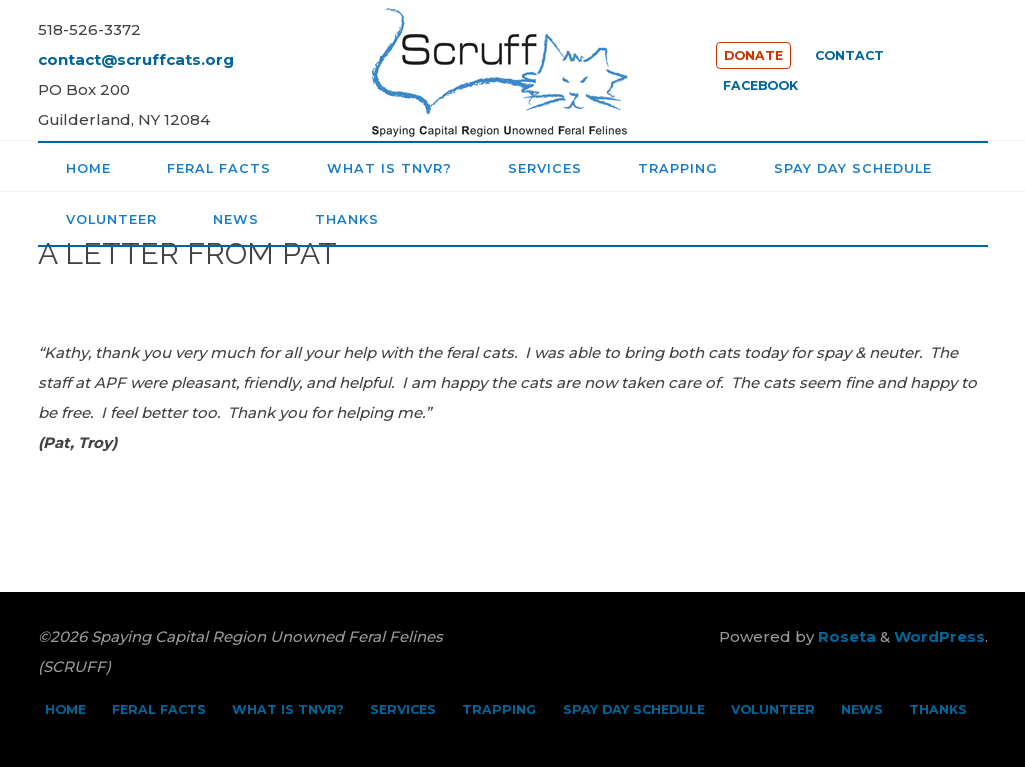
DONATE (753, 55)
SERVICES (403, 709)
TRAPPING (499, 709)
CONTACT (849, 55)
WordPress (939, 636)
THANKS (938, 709)
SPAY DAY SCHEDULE (634, 709)
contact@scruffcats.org (136, 59)
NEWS (862, 709)
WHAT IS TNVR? (288, 709)
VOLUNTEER (773, 709)
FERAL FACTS (159, 709)
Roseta (845, 636)
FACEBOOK (760, 85)
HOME (65, 709)
